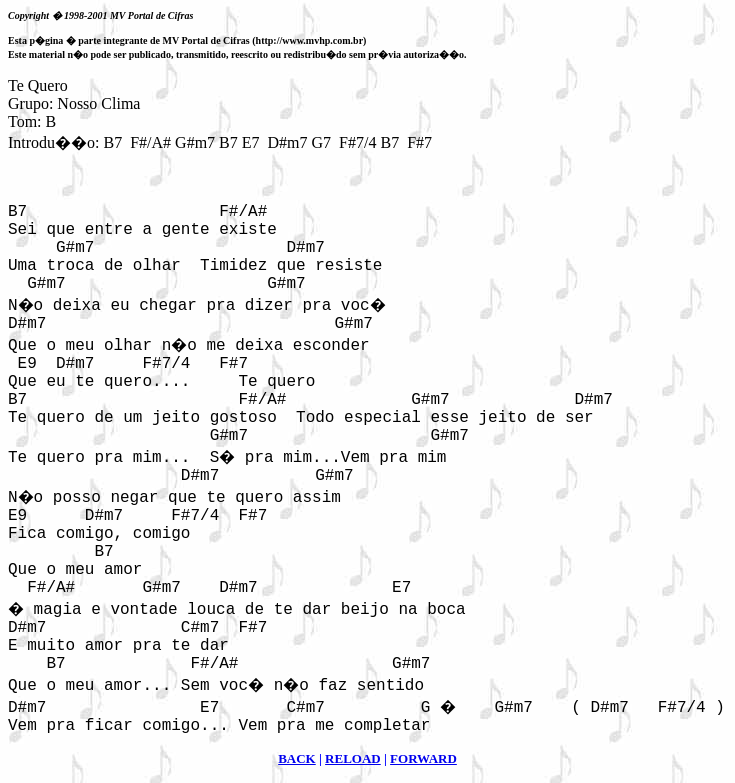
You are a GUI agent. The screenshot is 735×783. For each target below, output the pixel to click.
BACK (297, 758)
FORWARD (423, 758)
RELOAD (353, 758)
